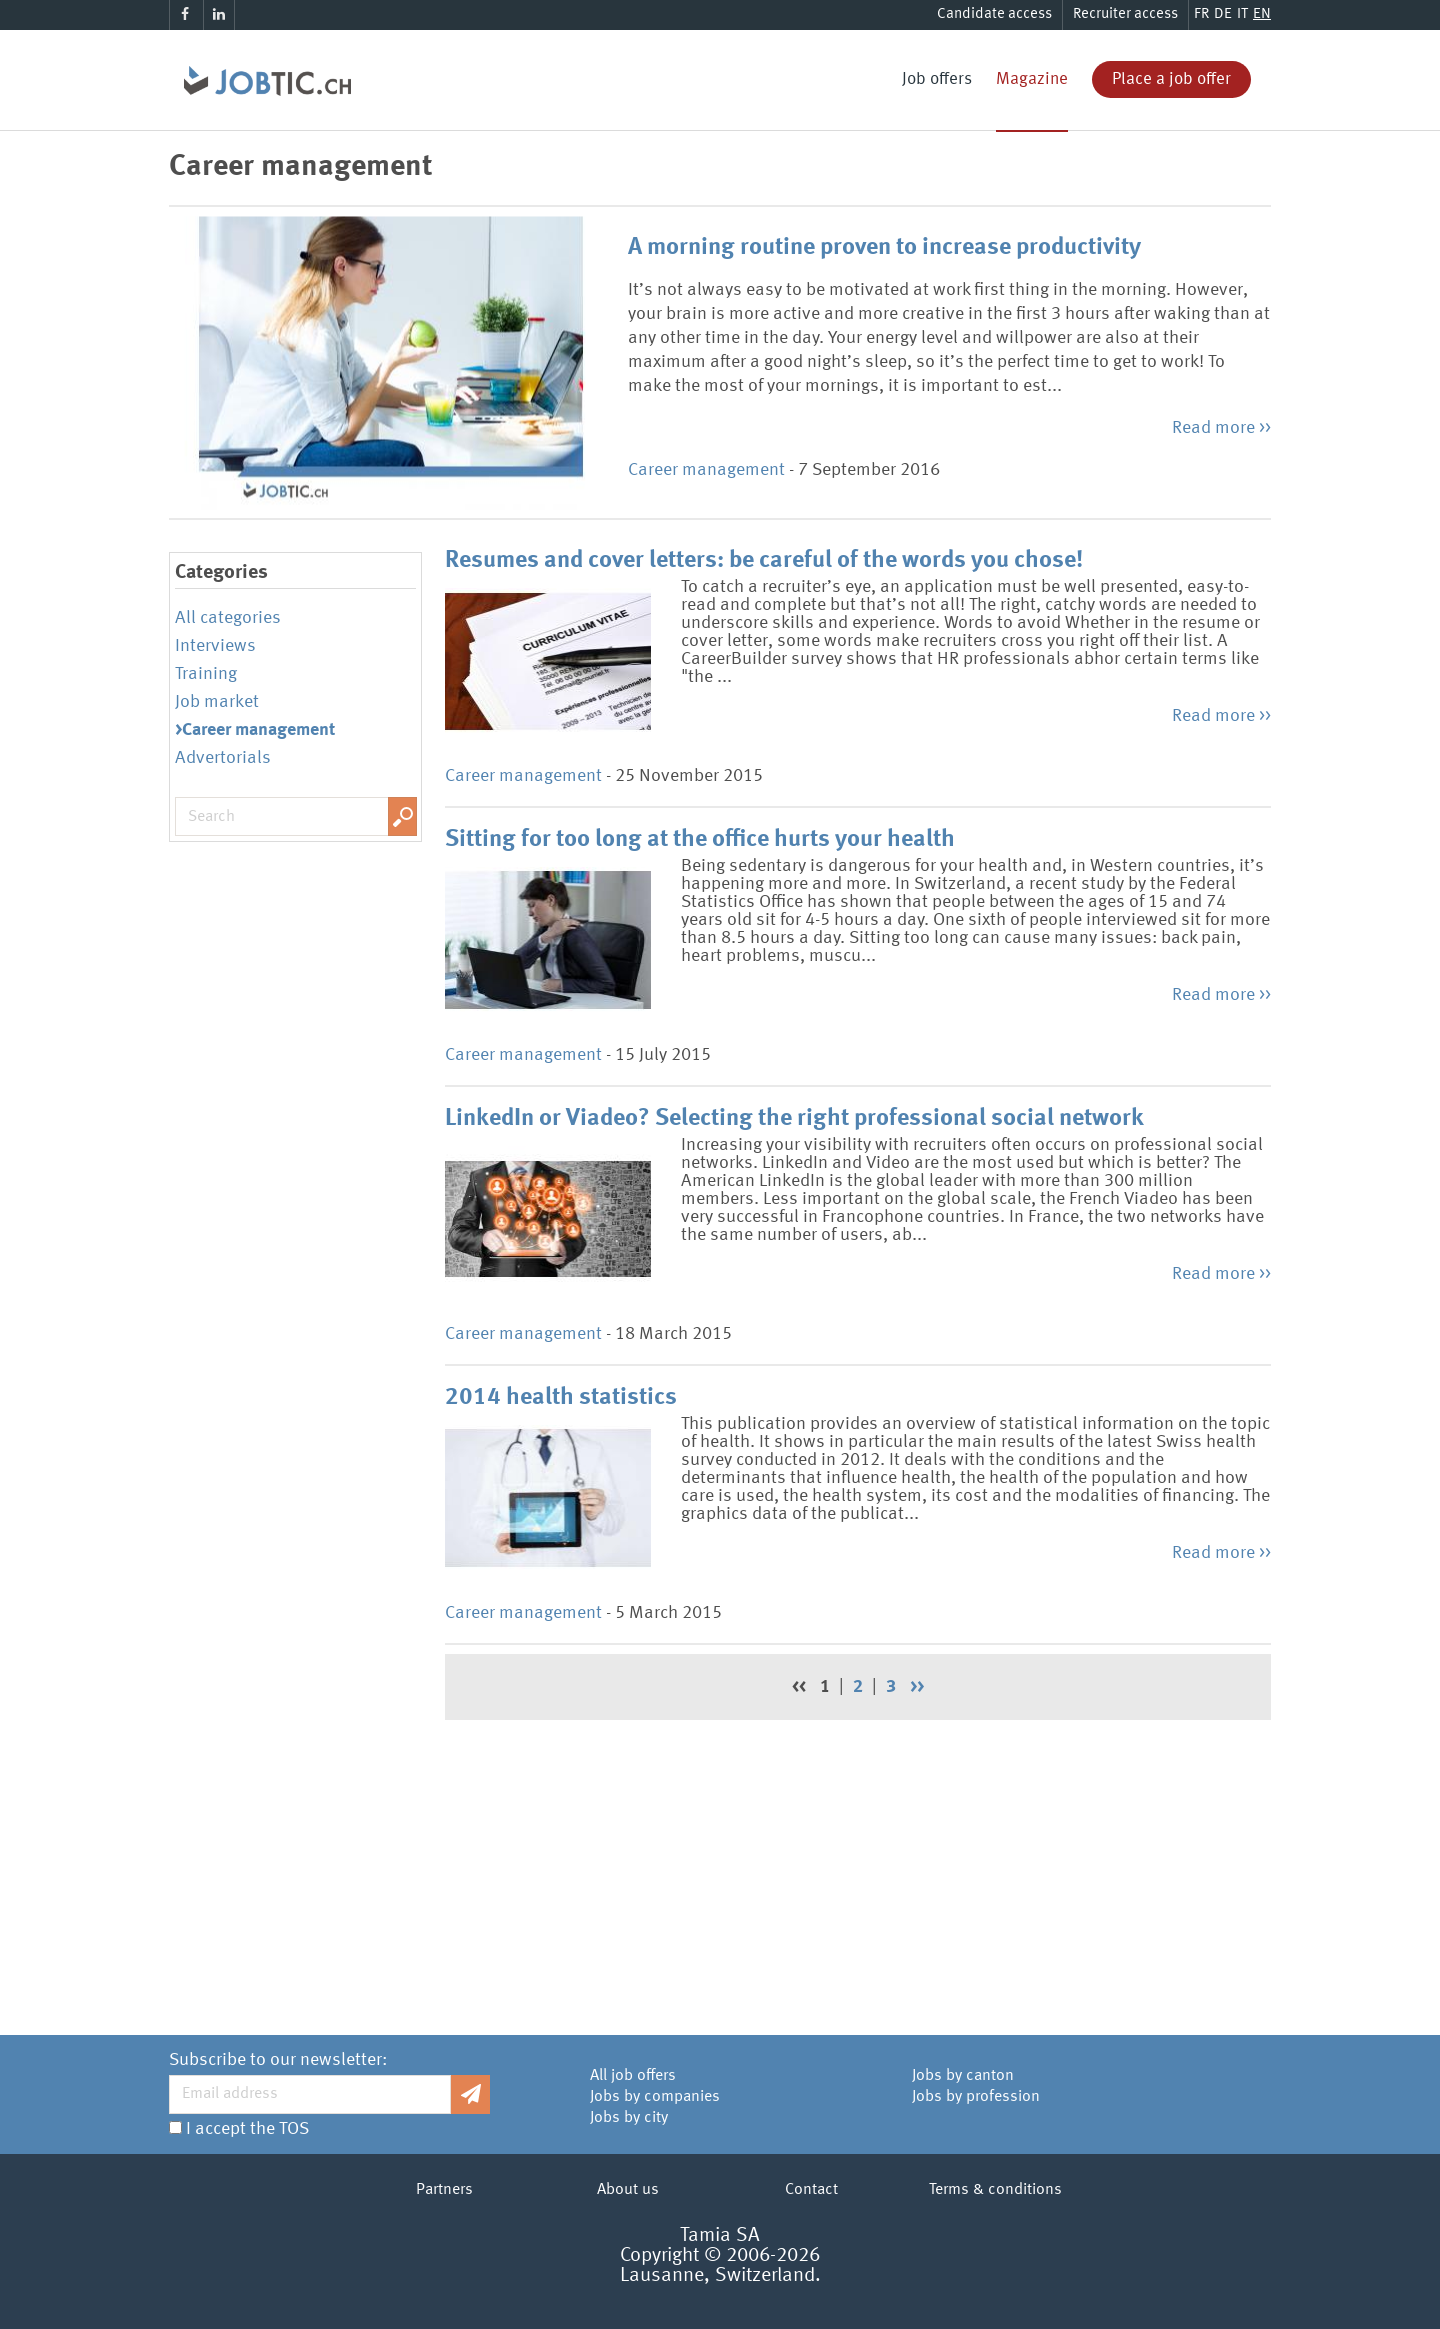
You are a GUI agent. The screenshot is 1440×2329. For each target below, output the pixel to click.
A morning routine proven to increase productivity (884, 248)
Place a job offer (1171, 79)
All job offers (633, 2076)
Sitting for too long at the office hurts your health (700, 840)
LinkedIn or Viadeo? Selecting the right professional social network (794, 1119)
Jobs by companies (655, 2097)
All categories (228, 618)
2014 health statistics (561, 1398)
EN (1262, 14)
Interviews (215, 646)
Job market (217, 702)
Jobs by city (629, 2118)
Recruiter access (1125, 14)
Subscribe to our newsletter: (278, 2060)
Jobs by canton (963, 2076)
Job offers (937, 79)
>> (917, 1687)
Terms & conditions (995, 2190)
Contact (811, 2190)
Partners (444, 2190)
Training (206, 674)
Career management (706, 470)
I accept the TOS (247, 2129)
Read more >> (1221, 428)
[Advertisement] (858, 1870)
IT (1242, 14)
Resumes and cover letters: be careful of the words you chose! (764, 561)
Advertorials (223, 758)
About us (628, 2190)
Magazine (1032, 79)
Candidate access (994, 14)
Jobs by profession (976, 2097)
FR (1201, 14)
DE (1223, 14)
